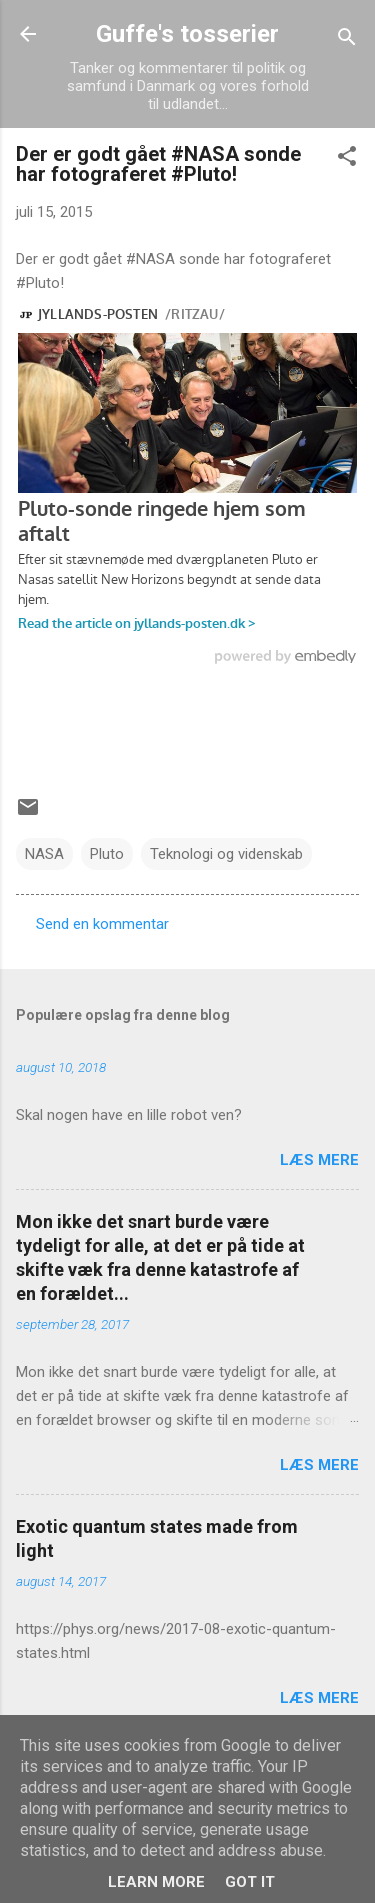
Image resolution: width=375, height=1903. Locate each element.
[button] (347, 159)
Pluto (107, 854)
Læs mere (319, 1160)
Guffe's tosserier (187, 34)
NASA (44, 854)
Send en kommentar (102, 924)
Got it (250, 1882)
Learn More (156, 1882)
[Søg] (347, 40)
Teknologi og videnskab (226, 854)
